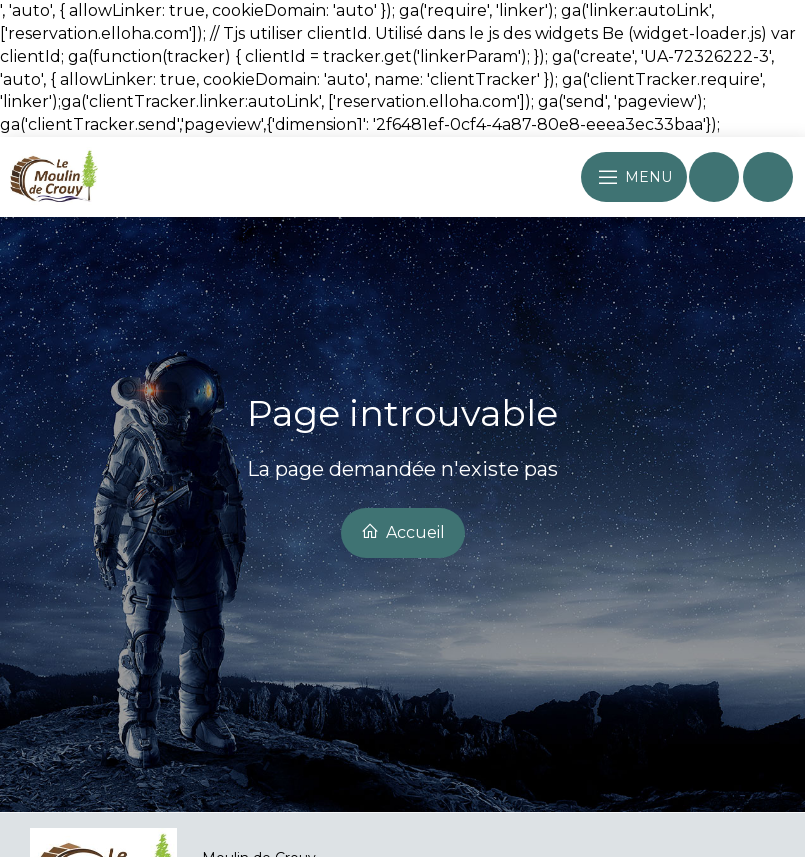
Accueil (403, 532)
